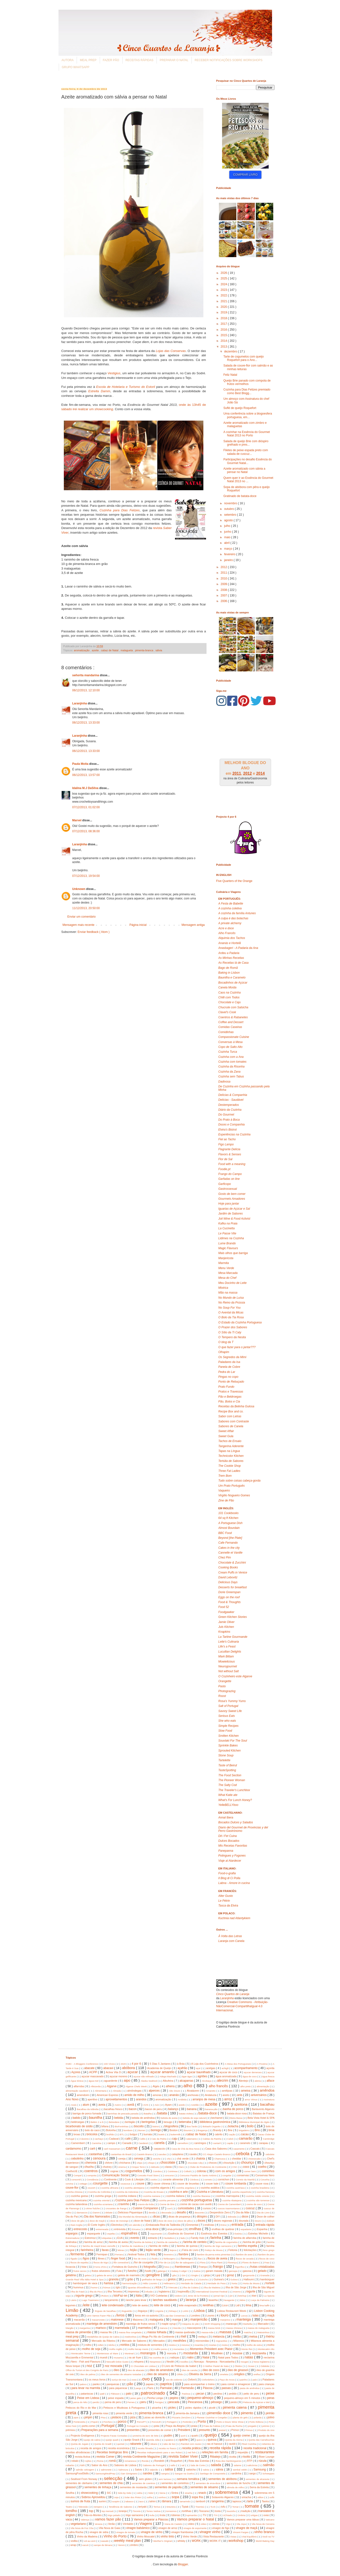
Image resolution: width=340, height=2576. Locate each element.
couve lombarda (236, 2183)
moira (225, 2345)
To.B (213, 2506)
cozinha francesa (265, 2192)
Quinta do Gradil (103, 2444)
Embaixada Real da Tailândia (163, 2224)
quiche (184, 2439)
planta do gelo (241, 2417)
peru (143, 2402)
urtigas (254, 2515)
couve (141, 2183)
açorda (270, 2068)
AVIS (146, 2104)
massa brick (214, 2328)
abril (227, 543)
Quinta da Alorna (234, 2439)
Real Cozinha (249, 2444)
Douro (258, 2220)
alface (270, 2080)
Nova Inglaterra (261, 2361)
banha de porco (233, 2109)
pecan (200, 2393)
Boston (173, 2130)
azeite (96, 650)
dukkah (270, 2220)
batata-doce (208, 2113)
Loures (210, 2315)
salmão (268, 2465)
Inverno (237, 2291)
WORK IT (215, 2540)
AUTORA (68, 60)
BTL (122, 2134)
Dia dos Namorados (97, 2216)
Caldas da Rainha (212, 2138)
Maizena (138, 2319)
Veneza (99, 2524)
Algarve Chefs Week (136, 2086)
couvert (92, 2187)
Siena (162, 2493)
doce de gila (78, 2220)
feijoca (173, 2250)
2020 (224, 307)
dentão (153, 2212)
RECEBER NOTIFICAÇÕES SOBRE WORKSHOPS (228, 60)
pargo (138, 2388)
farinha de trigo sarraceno (218, 2246)
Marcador (264, 2323)
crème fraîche (93, 2208)
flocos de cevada (245, 2258)
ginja (207, 2275)
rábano (154, 2444)
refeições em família (215, 2452)
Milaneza (239, 2340)
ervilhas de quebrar (223, 2229)
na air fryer (135, 2357)
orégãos (239, 2374)
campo (112, 2143)
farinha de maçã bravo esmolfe (99, 2246)
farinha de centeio (195, 2242)
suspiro (116, 2501)
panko (97, 2384)
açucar (133, 2072)
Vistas (233, 2536)
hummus (78, 2287)
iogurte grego (84, 2295)
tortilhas (187, 2511)
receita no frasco (168, 2448)
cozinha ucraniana (103, 2204)
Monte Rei (247, 2349)
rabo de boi (169, 2444)
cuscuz (251, 2208)
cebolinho (78, 2158)
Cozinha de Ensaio (154, 2192)
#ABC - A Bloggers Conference (82, 2063)
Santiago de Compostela (213, 2473)
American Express (108, 2095)
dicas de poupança (179, 2216)
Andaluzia (211, 2095)
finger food (118, 2258)
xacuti (85, 2545)
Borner (142, 2130)
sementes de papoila (168, 2487)
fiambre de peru (266, 2254)
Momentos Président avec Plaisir (211, 2349)
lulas (256, 2315)
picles (172, 2407)
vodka (74, 2540)
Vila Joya (241, 2524)
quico (199, 2439)
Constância (93, 2179)
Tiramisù (200, 2506)
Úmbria (242, 2515)
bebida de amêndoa (144, 2117)
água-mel (94, 2080)
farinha (216, 2238)
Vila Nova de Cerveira (262, 2524)
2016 (224, 329)
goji (218, 2275)
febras (121, 2250)
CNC (235, 2167)
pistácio (116, 2417)
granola (114, 2279)
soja (116, 2497)
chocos (212, 2162)
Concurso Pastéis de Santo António (198, 2175)
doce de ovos (165, 2220)
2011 (224, 572)
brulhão (110, 2134)
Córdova (194, 2179)
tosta (218, 2511)
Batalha (148, 2113)
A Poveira (262, 2063)
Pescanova (195, 2402)
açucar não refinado (144, 2076)
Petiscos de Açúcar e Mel (256, 2402)
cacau (245, 2134)
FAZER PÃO (111, 60)
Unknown (79, 889)
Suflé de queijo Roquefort (239, 408)
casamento (239, 2148)
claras (169, 2166)
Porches (108, 2422)
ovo (146, 2378)
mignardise (222, 2341)
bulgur (134, 2134)
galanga (161, 2271)
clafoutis (155, 2167)
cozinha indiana (127, 2195)
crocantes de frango (116, 2208)
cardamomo (74, 2148)
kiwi (254, 2295)
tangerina (218, 2501)
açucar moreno (119, 2076)
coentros (91, 2171)
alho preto (245, 2086)
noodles (184, 2361)
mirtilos (125, 2345)
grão (130, 2279)
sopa (176, 2497)
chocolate (168, 2162)
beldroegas (78, 2121)
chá (169, 2158)
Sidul (151, 2493)
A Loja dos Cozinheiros (205, 2063)
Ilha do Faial (78, 2291)
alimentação (263, 2086)
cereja (122, 2158)
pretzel (222, 2430)
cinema (122, 2167)
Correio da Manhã (245, 2179)
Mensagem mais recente (78, 925)
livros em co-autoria (147, 2315)
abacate (89, 2068)
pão (130, 2384)
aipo (127, 2080)
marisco (101, 2328)
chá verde (183, 2158)
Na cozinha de (157, 2357)
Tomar (236, 2506)
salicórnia (252, 2465)
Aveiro (118, 2104)
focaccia (71, 2266)
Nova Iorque (73, 2365)
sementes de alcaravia (258, 2479)
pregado (252, 2426)
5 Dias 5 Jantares (160, 2063)
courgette (101, 2183)
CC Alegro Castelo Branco (217, 2154)
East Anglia (77, 2225)
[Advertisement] (133, 984)
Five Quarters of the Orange (234, 881)
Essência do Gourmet (181, 2233)
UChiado (228, 2515)
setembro (230, 514)
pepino (174, 2398)
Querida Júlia (153, 2439)
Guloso (234, 2279)
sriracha (247, 2497)
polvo (270, 2417)
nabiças (175, 2357)
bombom (128, 2130)
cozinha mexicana (77, 2200)
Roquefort (177, 2460)
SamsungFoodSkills (78, 2473)
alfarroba (79, 2086)
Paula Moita (80, 764)
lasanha (213, 2300)
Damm (96, 2212)
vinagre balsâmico (138, 2528)
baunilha (96, 2117)
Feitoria (233, 2250)
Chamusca (220, 2158)
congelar (227, 2175)
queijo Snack (132, 2439)
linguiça (143, 2310)
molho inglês (116, 2349)
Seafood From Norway (84, 2479)
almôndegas (134, 2090)
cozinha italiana (175, 2195)
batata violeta (186, 2113)
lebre (243, 2300)
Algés (156, 2086)
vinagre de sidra (99, 2532)
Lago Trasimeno (91, 2300)
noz (90, 2366)
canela (160, 2143)
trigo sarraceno (135, 2515)
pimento (247, 2413)
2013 (224, 346)
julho (227, 526)
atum (86, 2104)
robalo (75, 2460)
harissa (109, 2283)
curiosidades (186, 2208)
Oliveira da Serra (200, 2374)
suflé (271, 2497)
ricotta (233, 2456)
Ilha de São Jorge (236, 2287)
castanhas (96, 2154)
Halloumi (249, 2279)
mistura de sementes (150, 2344)
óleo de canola (190, 2370)
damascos (82, 2212)
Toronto (137, 2511)
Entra (223, 2225)
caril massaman (112, 2148)
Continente (111, 2179)
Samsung (260, 2469)
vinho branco (264, 2532)
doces (202, 2220)
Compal (78, 2175)
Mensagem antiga (193, 925)
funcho (133, 2271)
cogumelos (134, 2171)
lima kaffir (265, 2305)
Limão (73, 2310)
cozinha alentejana (134, 2187)
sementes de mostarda (134, 2487)
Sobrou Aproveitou (93, 2497)
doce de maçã (97, 2220)
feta (153, 2254)
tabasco (129, 2501)
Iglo (118, 2287)
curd (170, 2208)
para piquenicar (118, 2388)
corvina (70, 2183)
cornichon (224, 2179)
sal (183, 2465)
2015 (224, 335)
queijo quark (112, 2439)
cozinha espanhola (242, 2192)
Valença (85, 2519)
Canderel (143, 2143)
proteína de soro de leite (146, 2435)
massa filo (106, 2332)
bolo (250, 2126)
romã (112, 2460)
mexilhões (180, 2340)
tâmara (167, 2501)
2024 (224, 284)
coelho (262, 2166)
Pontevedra (80, 2422)
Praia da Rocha (234, 2426)
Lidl (237, 2305)
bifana (105, 2126)
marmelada (122, 2328)
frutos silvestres (101, 2270)
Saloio (139, 2469)
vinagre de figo (221, 2528)
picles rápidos (193, 2407)
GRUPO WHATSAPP (76, 67)
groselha (189, 2279)
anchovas (193, 2095)
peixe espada (116, 2398)
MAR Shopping (213, 2324)
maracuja (232, 2323)
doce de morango (119, 2220)
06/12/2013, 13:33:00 (86, 722)
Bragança (203, 2130)
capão (230, 2143)
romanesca (130, 2461)
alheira (170, 2086)
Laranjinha (80, 703)
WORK (197, 2541)
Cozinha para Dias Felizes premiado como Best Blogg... (246, 391)
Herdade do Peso (216, 2283)
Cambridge (268, 2138)
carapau (264, 2143)
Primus (249, 2430)
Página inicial (138, 925)
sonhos (162, 2497)
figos (86, 2258)
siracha (189, 2493)
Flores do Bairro (250, 2262)
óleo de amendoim (161, 2370)
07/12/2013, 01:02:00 (86, 807)
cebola (243, 2153)
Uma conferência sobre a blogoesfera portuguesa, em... (247, 415)
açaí (198, 2068)
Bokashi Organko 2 (213, 2126)
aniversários (259, 2095)
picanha (157, 2407)
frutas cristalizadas (262, 2266)
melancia (219, 2336)
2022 (224, 295)
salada (216, 2465)
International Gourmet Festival (212, 2291)
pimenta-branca (144, 650)
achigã (225, 2068)
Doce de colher (265, 2216)
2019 (224, 312)
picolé (212, 2407)
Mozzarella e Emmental (80, 2357)
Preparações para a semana (100, 2430)
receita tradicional (255, 2448)
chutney (108, 2166)
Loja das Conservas (175, 2315)
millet (101, 2345)
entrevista (120, 2229)
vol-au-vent (90, 2541)
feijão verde (154, 2250)
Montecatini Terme (81, 2353)
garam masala (214, 2270)
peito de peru (251, 2393)
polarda (258, 2417)
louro (225, 2315)
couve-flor (73, 2187)
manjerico (225, 2319)
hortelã (269, 2283)
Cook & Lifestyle (135, 2179)
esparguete (94, 2233)
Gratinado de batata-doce (239, 496)
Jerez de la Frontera (198, 2295)
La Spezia (269, 2295)
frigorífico (240, 2267)
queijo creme (242, 2435)
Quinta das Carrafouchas (261, 2439)
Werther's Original (162, 2541)
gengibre (153, 2275)
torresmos (171, 2511)
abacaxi (108, 2068)
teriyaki (143, 2506)
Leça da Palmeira (260, 2300)
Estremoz (91, 2237)
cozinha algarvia (160, 2187)
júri (231, 2295)
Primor (235, 2430)
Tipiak (186, 2506)
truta (163, 2515)
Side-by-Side (125, 2493)
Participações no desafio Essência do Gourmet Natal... (247, 461)
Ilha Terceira (115, 2291)
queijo (211, 2434)
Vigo (228, 2524)
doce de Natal (142, 2220)
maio (227, 537)
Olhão (180, 2374)
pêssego (217, 2402)
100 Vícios (110, 2063)
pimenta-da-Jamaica (188, 2413)
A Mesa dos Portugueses (238, 2063)
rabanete (136, 2444)
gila (174, 2275)
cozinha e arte (179, 2191)
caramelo (245, 2143)
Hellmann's (170, 2283)
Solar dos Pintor (133, 2497)
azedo (182, 2104)
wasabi (105, 2541)
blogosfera (171, 2126)
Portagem (172, 2422)
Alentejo (244, 2080)
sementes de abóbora (223, 2479)
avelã (131, 2104)
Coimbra (157, 2171)
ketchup (242, 2295)
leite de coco (162, 2305)
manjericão (199, 2319)
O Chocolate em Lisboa (144, 2366)
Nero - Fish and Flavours (86, 2361)
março (228, 548)
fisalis (155, 2258)
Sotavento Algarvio (223, 2497)
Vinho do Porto (116, 2536)
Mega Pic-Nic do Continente (158, 2336)
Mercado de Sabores (135, 2340)
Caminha (97, 2143)
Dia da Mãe (243, 2212)
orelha (257, 2374)
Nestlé (170, 2361)
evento (135, 2238)
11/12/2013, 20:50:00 (86, 908)
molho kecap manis (138, 2349)
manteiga (244, 2319)
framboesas (183, 2266)
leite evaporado (188, 2305)
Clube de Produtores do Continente (208, 2167)
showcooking (90, 2492)
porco (122, 2421)
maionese (117, 2319)
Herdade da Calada (191, 2283)
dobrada (232, 2216)
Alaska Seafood (149, 2080)
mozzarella (259, 2353)
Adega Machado (168, 2076)
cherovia (91, 2162)
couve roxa (262, 2183)
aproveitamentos (117, 2099)
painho (244, 2379)
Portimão (187, 2422)
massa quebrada (185, 2332)
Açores (76, 2072)
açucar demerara (253, 2072)
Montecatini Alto (266, 2349)
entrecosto (81, 2229)
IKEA (158, 2287)
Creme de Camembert (229, 2204)
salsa (169, 2469)
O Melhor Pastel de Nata (216, 2366)
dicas (157, 2216)
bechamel (217, 2117)
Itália (139, 2295)
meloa (253, 2336)
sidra (140, 2493)
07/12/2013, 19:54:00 (86, 876)
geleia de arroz (105, 2275)
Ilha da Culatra (191, 2287)
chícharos (125, 2162)
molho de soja (91, 2349)
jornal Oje (219, 2295)
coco (246, 2166)
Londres (196, 2315)
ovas (134, 2379)
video (191, 2523)
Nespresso (156, 2361)
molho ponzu (161, 2349)
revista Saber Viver (183, 2456)
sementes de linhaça (98, 2487)
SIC (109, 2492)
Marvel (77, 820)
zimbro (134, 2544)
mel (184, 2336)
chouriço (248, 2162)
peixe (270, 2393)
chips (140, 2162)
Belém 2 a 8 (97, 2122)
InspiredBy (184, 2291)
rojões (88, 2461)
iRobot (105, 2295)
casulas (162, 2154)
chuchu (89, 2166)
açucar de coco (228, 2072)
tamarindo (185, 2501)
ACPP (93, 2072)
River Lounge (266, 2456)
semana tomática (188, 2479)
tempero (99, 2506)
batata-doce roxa (237, 2113)
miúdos (172, 2345)
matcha (248, 2332)
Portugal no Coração (138, 2426)
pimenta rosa (101, 2413)
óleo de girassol (238, 2370)
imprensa (134, 2291)
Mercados (159, 2340)
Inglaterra (164, 2291)
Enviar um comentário (81, 916)
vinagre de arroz (168, 2528)
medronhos (131, 2336)
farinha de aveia (118, 2242)
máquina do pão (190, 2324)
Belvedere (114, 2122)
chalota (201, 2158)
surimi (103, 2501)
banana (192, 2109)
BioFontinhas (122, 2126)
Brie (230, 2130)
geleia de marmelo (129, 2275)
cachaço (99, 2138)
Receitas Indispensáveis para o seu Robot (159, 2452)
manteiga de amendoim (102, 2323)
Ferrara (119, 2254)
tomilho (72, 2511)
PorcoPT (142, 2422)
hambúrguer (267, 2279)
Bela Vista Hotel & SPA (261, 2117)
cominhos (268, 2171)
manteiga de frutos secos (141, 2323)
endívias (209, 2224)
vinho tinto (168, 2536)
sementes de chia (112, 2483)
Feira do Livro (190, 2250)
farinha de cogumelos (226, 2242)
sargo (253, 2473)
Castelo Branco (145, 2154)
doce (245, 2216)
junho (228, 531)
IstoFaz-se (121, 2295)
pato (129, 2393)
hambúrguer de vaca (85, 2283)
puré (183, 2435)
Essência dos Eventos (214, 2233)
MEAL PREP (88, 60)
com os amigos (225, 2171)
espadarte (246, 2229)
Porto (202, 2421)
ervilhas (195, 2229)
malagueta (127, 650)
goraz (231, 2275)
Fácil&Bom (169, 2238)
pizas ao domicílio (155, 2417)
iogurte (251, 2291)
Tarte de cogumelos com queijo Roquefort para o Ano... (243, 358)
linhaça (173, 2311)
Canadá (127, 2143)
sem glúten (146, 2479)
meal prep (73, 2336)
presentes (134, 2430)
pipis (76, 2417)
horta (235, 2283)
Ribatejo (215, 2456)
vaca (69, 2519)
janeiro (228, 560)
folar (84, 2266)
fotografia (150, 2266)
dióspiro (202, 2216)
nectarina (269, 2357)
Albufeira (168, 2080)
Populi (95, 2422)
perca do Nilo (80, 2402)
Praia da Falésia (212, 2426)
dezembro (231, 351)
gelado (262, 2271)
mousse (237, 2353)
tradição (246, 2511)
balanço (173, 2109)
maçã (270, 2315)
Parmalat (166, 2388)
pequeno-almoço (201, 2398)
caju (175, 2138)
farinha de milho (159, 2245)
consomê (76, 2179)
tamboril (201, 2501)
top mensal (108, 2511)
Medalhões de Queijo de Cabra (103, 2336)
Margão (70, 2328)
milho (88, 2344)
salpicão (154, 2469)
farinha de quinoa (188, 2245)
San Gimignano (129, 2473)
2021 (224, 301)
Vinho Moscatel (146, 2536)
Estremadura (73, 2238)
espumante (156, 2233)
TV (205, 2515)
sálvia (158, 650)
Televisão (83, 2506)
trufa (152, 2515)
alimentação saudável (78, 2090)
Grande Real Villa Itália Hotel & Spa (85, 2279)
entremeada (102, 2229)
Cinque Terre (139, 2167)
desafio (182, 2212)
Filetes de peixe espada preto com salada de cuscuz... (245, 451)
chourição (229, 2162)
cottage (83, 2183)
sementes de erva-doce (208, 2483)
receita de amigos (91, 2448)
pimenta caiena (235, 2407)
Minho (112, 2345)
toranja (123, 2511)
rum (82, 2465)
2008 (224, 590)
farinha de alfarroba (245, 2237)
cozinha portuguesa (197, 2200)
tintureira (171, 2506)
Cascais (255, 2148)
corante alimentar (173, 2179)
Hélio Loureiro (150, 2283)
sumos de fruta (81, 2501)
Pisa (103, 2417)
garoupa (233, 2271)
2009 (224, 584)
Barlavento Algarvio (263, 2109)
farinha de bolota (143, 2242)
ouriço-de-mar (119, 2379)
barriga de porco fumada (87, 2113)
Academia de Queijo (159, 2068)
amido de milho (134, 2095)
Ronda (145, 2461)
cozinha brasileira (260, 2187)
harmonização (130, 2283)
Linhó (186, 2311)
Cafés (143, 2138)
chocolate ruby (196, 2162)
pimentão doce (219, 2413)
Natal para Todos (228, 2357)
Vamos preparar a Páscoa (151, 2519)
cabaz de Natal (110, 650)
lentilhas (208, 2305)
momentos (179, 2349)
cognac (114, 2171)
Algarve (112, 2086)
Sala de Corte (198, 2465)
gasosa (247, 2270)
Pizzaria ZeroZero (181, 2417)
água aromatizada (226, 2076)
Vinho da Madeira (87, 2536)
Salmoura (123, 2469)
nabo (190, 2357)
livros (121, 2315)
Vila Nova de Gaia (110, 2528)
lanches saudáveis (165, 2300)
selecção (114, 2478)
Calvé (230, 2138)
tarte (250, 2501)
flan (200, 2258)
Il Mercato (172, 2287)
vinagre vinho (210, 2532)
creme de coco (254, 2204)
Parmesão (188, 2388)
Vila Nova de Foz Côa (82, 2528)
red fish (192, 2452)
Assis (74, 2104)
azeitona (241, 2104)
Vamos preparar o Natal (196, 2519)
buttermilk (175, 2134)
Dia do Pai (72, 2216)
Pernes (131, 2402)
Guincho (204, 2279)
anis (240, 2095)
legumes (71, 2305)
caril (93, 2148)
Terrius (157, 2506)
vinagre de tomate (126, 2532)
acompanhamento (246, 2068)
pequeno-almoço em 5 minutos (242, 2398)
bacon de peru (154, 2109)
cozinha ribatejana (232, 2200)
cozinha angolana (185, 2187)
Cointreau (173, 2171)
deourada (166, 2212)
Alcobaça (207, 2080)
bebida (119, 2117)
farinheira (87, 2250)
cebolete (269, 2154)
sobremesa (227, 2492)
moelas (213, 2345)
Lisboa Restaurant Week (232, 2310)
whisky (181, 2540)
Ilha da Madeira (212, 2287)
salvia (206, 2469)
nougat (245, 2361)
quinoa (212, 2439)
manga (177, 2319)
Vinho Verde (190, 2536)
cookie (154, 2179)
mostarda (191, 2353)
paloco (83, 2384)
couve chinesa (162, 2183)
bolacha (233, 2126)
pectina (218, 2393)
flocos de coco (266, 2258)
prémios (71, 2430)
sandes (148, 2473)
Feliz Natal (230, 374)
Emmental (192, 2224)
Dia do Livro (263, 2212)
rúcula (262, 2460)
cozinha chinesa (74, 2192)
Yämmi (121, 2545)
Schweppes (268, 2473)
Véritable (128, 2523)
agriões (203, 2076)
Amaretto (211, 2090)
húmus (107, 2287)
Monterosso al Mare (108, 2353)
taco (141, 2501)
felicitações (250, 2250)
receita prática (192, 2448)
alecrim (223, 2080)
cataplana (178, 2154)
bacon (133, 2109)
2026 (224, 273)
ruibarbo (70, 2465)
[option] (245, 141)
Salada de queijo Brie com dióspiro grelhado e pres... (245, 443)
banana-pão (211, 2109)
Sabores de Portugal (154, 2465)
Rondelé (159, 2460)
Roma (100, 2461)
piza (133, 2417)
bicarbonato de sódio (80, 2126)
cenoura (100, 2158)
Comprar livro (245, 174)
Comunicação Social (115, 2175)
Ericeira (136, 2229)
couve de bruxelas (188, 2183)
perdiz (96, 2402)
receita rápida (220, 2448)
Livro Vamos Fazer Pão (98, 2315)
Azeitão (195, 2104)
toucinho (231, 2511)
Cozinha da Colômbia (99, 2192)
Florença (232, 2262)
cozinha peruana (167, 2200)
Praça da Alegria (176, 2425)
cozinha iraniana (152, 2196)
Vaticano (269, 2519)
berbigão (130, 2121)
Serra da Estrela (260, 2487)
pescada (174, 2402)
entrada (238, 2224)
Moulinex (217, 2353)
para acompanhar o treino (200, 2384)
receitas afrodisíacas (78, 2452)
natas (249, 2357)
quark (195, 2435)
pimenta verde (124, 2413)
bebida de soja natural (194, 2118)
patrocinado (153, 2393)
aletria (258, 2080)
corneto (208, 2179)
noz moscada (114, 2366)
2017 (224, 324)
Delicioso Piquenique (130, 2212)
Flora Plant (217, 2262)
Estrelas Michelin (258, 2233)
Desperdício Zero (220, 2212)
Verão (112, 2523)
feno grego (268, 2250)
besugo (168, 2121)
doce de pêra (185, 2220)
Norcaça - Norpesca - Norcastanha (214, 2361)
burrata (148, 2134)
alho (188, 2085)
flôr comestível (121, 2262)
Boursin (188, 2130)
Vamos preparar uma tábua (243, 2519)
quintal (121, 2444)
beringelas (148, 2122)
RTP (250, 2460)
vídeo (204, 2524)
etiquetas (107, 2238)
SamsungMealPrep (105, 2473)
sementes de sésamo (204, 2487)
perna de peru (113, 2402)
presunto (205, 2430)
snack (202, 2492)
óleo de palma (88, 2374)
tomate (253, 2506)
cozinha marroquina (228, 2195)
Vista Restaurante (214, 2536)
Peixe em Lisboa (88, 2398)
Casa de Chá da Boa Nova (185, 2148)
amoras (157, 2095)
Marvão (177, 2328)
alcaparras (187, 2080)
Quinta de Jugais (80, 2444)
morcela (172, 2353)
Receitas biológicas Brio (113, 2452)
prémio (266, 2426)
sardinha (236, 2473)
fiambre (184, 2254)
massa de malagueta (259, 2328)
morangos (148, 2353)
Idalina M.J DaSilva (85, 788)
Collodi (188, 2171)
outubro (229, 509)
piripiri (88, 2417)
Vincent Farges (241, 2532)
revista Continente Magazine (142, 2456)
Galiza (197, 2271)
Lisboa (200, 2311)
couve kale (212, 2183)
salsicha (191, 2469)
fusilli (148, 2270)
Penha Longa (155, 2398)
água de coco (250, 2076)
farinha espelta (248, 2246)
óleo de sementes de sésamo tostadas (121, 2374)
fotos (167, 2267)
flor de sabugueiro (185, 2262)
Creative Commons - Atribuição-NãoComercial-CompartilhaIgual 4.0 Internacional (242, 2006)
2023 (224, 290)
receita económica (119, 2448)
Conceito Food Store (148, 2175)
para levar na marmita (86, 2388)
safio (173, 2465)
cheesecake (255, 2158)
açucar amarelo (162, 2072)
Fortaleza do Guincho (125, 2266)
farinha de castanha (168, 2242)
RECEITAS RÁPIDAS (139, 60)
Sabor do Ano (99, 2465)
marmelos (145, 2328)
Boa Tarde (192, 2126)
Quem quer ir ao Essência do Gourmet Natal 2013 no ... (248, 479)
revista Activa (83, 2456)
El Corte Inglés (97, 2224)
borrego (156, 2130)
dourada (244, 2220)
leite (87, 2305)
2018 (224, 318)
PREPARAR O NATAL (174, 60)
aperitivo (93, 2099)
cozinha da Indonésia (127, 2192)
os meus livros (97, 2379)
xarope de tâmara (103, 2545)
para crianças (266, 2384)
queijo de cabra (92, 2439)
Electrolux (117, 2224)
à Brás (181, 2063)
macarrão (80, 2319)
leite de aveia (140, 2305)
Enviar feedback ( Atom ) (93, 932)
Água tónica (77, 2080)
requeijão (243, 2452)
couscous (126, 2183)
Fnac (267, 2262)
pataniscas (87, 2393)
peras (270, 2398)
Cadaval (114, 2138)
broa (271, 2130)
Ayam (169, 2104)
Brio (258, 2130)
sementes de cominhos (175, 2483)
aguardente (111, 2080)
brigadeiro (244, 2130)
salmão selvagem (85, 2469)
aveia (102, 2104)
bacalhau (267, 2104)
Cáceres (85, 2138)
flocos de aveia (217, 2258)
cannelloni (183, 2143)
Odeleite (265, 2366)
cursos (207, 2208)
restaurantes (264, 2452)
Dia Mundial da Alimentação (133, 2216)
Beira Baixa (236, 2118)
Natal (206, 2357)
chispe (151, 2162)
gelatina (71, 2275)
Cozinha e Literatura (210, 2191)
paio (255, 2379)
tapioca (237, 2501)
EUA (120, 2237)
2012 (224, 567)
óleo (117, 2370)
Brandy (217, 2130)
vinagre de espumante (195, 2528)
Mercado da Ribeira (104, 2340)
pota (157, 2425)
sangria (165, 2473)
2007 (224, 595)
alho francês (219, 2086)
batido (77, 2117)
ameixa (246, 2090)
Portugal (108, 2426)
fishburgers (170, 2258)
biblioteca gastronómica (215, 2122)
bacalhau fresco (113, 2109)
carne (132, 2148)
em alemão (135, 2225)
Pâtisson (115, 2393)
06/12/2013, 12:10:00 (86, 690)
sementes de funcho (239, 2483)
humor (94, 2287)
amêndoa (267, 2090)
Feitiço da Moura (214, 2250)
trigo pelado (114, 2515)
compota (92, 2175)
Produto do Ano (266, 2430)
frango (218, 2266)
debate (109, 2212)
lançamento (112, 2300)
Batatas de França (263, 2113)
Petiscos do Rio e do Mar (81, 2407)
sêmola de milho (236, 2487)
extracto (153, 2237)
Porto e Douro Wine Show (230, 2422)
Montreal (129, 2353)
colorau (202, 2171)
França (203, 2266)
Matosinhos (263, 2332)
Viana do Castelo (173, 2524)
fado (183, 2238)
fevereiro (230, 554)
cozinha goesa (80, 2195)
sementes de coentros (144, 2483)
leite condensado (113, 2305)
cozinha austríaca (235, 2187)
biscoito (139, 2126)
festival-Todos (136, 2254)
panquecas (113, 2384)
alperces (155, 2090)
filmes (102, 2258)
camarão (246, 2138)
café (128, 2138)
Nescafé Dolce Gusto (117, 2361)
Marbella (248, 2324)
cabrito (219, 2134)
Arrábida (182, 2099)
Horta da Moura (251, 2283)
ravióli (232, 2443)
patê (102, 2393)
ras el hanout (215, 2443)
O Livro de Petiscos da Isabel (179, 2365)
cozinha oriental (101, 2200)
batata (162, 2113)
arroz (228, 2099)
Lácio (74, 2300)
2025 (224, 278)
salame (238, 2465)
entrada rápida (265, 2224)
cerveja (139, 2158)
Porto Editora (256, 2422)
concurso (170, 2175)
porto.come (89, 2425)
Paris (150, 2388)
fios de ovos (140, 2258)
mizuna (185, 2345)
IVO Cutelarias (159, 2295)
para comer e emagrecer (236, 2384)
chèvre (109, 2162)
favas (105, 2250)
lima (249, 2305)
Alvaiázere (193, 2090)
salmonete (106, 2469)
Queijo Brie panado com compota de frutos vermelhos (247, 382)
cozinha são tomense (258, 2200)
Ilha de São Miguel (263, 2287)
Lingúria (159, 2311)
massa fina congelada (130, 2332)
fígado (74, 2258)
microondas (202, 2340)
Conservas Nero (264, 2175)
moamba (199, 2345)
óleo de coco (211, 2370)
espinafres (129, 2233)
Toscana (204, 2511)
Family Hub (198, 2237)
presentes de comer (160, 2430)
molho (237, 2344)
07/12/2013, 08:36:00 (86, 831)
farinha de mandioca (133, 2246)
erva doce (152, 2229)
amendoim (83, 2095)
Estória (238, 2233)
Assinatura (268, 2099)
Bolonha (111, 2130)
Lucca (244, 2315)
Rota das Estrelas (199, 2460)
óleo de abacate (136, 2370)
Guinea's (219, 2279)
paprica (166, 2384)
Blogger (183, 2564)
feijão (134, 2250)
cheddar (237, 2158)
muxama (119, 2357)
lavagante (229, 2300)
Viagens (146, 2524)
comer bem (250, 2171)
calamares (192, 2138)
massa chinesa (234, 2328)
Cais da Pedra (159, 2138)
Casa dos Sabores (216, 2148)
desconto (200, 2212)
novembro (231, 503)
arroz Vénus (251, 2099)
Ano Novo (73, 2099)
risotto (246, 2456)
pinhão (269, 2413)
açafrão (182, 2068)
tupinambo (192, 2515)
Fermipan (102, 2254)
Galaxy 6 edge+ (180, 2271)
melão (237, 2336)
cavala (193, 2154)
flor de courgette (144, 2262)
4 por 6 (137, 2063)
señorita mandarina (86, 675)
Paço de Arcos (227, 2379)
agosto (228, 520)
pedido (233, 2393)
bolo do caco (92, 2130)
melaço (202, 2336)
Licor (225, 2305)
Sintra (175, 2492)
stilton (260, 2497)
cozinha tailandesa (77, 2204)
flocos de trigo (101, 2262)
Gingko (195, 2275)
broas (77, 2134)
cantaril (217, 2143)
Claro (181, 2167)
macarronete (99, 2319)
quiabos (169, 2439)
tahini (152, 2501)
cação (232, 2134)
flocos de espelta (80, 2262)
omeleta (224, 2374)
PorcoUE (157, 2422)
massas (225, 2332)
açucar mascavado (93, 2076)
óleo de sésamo (158, 2374)
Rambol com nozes (191, 2444)
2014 (224, 340)
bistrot (155, 2126)
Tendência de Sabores (121, 2506)
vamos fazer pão (108, 2519)
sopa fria (198, 2497)
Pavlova (186, 2393)
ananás (174, 2095)
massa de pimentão (79, 2332)
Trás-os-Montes (92, 2515)
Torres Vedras (153, 2511)
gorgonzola (249, 2275)
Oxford (192, 2379)
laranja (191, 2300)
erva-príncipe (175, 2229)
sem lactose (165, 2479)
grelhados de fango (152, 2279)
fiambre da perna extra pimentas (214, 2254)
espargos (72, 2233)
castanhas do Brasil (121, 2154)
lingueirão (127, 2311)
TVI (216, 2515)
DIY (218, 2216)
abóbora (129, 2068)
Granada (265, 2275)
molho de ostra (254, 2345)
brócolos (93, 2134)
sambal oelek (240, 2469)
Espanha (262, 2229)
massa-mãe (207, 2332)
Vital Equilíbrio (249, 2536)
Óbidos (239, 2366)
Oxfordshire (208, 2379)
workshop (236, 2541)
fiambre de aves (244, 2254)
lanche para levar (136, 2300)
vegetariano (79, 2524)
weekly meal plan (128, 2541)
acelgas (211, 2068)
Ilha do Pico (96, 2291)
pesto (234, 2402)
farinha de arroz (94, 2242)
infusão (149, 2291)
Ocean (251, 2366)
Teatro (69, 2506)
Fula (119, 2270)
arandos (141, 2099)
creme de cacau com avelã (196, 2204)
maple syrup (168, 2323)
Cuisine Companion (146, 2208)
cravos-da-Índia (146, 2204)
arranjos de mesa (204, 2099)
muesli (104, 2357)
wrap (73, 2544)
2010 (224, 578)
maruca (164, 2328)
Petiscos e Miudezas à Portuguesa (124, 2407)
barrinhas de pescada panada (123, 2113)
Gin (184, 2275)
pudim (168, 2435)
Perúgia (159, 2402)
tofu (223, 2506)
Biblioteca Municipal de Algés (254, 2122)
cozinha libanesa (202, 2196)
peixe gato (136, 2398)
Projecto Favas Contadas (114, 2435)
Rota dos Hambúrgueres (229, 2461)
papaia (150, 2384)
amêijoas (227, 2090)
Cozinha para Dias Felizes (132, 2200)
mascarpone (194, 2327)
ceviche (157, 2158)
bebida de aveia (169, 2118)
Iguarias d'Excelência (139, 2287)
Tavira (266, 2501)
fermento (78, 2254)
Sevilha (70, 2492)
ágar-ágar (187, 2076)
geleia (88, 2275)
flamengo (186, 2258)
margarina (85, 2328)
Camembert (78, 2143)
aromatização (82, 650)
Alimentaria (101, 2090)
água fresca (268, 2076)
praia (194, 2425)
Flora (203, 2262)
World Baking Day (265, 2541)
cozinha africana (110, 2187)
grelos (172, 2279)
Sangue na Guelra (185, 2473)
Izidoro (179, 2295)
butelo (161, 2134)
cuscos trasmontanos (228, 2208)
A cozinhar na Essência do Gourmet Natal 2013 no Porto (246, 433)
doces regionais (223, 2220)
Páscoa (208, 2388)
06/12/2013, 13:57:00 (86, 775)
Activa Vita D (114, 2072)
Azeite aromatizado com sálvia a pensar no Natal (244, 470)
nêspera (139, 2361)
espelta (111, 2233)
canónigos (200, 2143)
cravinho (124, 2204)
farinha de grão (252, 2242)
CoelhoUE (72, 2171)
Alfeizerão (96, 2086)
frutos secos (80, 2271)
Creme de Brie (167, 2204)
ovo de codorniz (174, 2379)
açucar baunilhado (199, 2072)
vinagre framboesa (182, 2532)
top (91, 2511)
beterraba (185, 2122)
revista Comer (105, 2456)
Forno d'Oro (101, 2267)
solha (150, 2497)
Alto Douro (175, 2090)
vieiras (216, 2523)
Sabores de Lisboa (125, 2465)
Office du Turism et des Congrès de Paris (87, 2370)
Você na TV (268, 2536)
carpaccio (160, 2148)
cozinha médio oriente (258, 2196)
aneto (226, 2095)
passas (227, 2388)
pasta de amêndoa (250, 2388)
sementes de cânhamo (80, 2483)
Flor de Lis (165, 2262)
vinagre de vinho (152, 2532)
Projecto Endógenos (83, 2435)
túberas (176, 2515)
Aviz (157, 2104)
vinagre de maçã (247, 2528)
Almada (117, 2090)
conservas (243, 2175)
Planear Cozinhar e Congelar (212, 2417)
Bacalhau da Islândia (88, 2109)
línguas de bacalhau (106, 2311)
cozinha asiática (210, 2187)
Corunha (265, 2179)
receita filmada (146, 2448)
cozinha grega (103, 2195)
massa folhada (157, 2332)
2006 (224, 601)
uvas (266, 2515)
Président (184, 2430)
